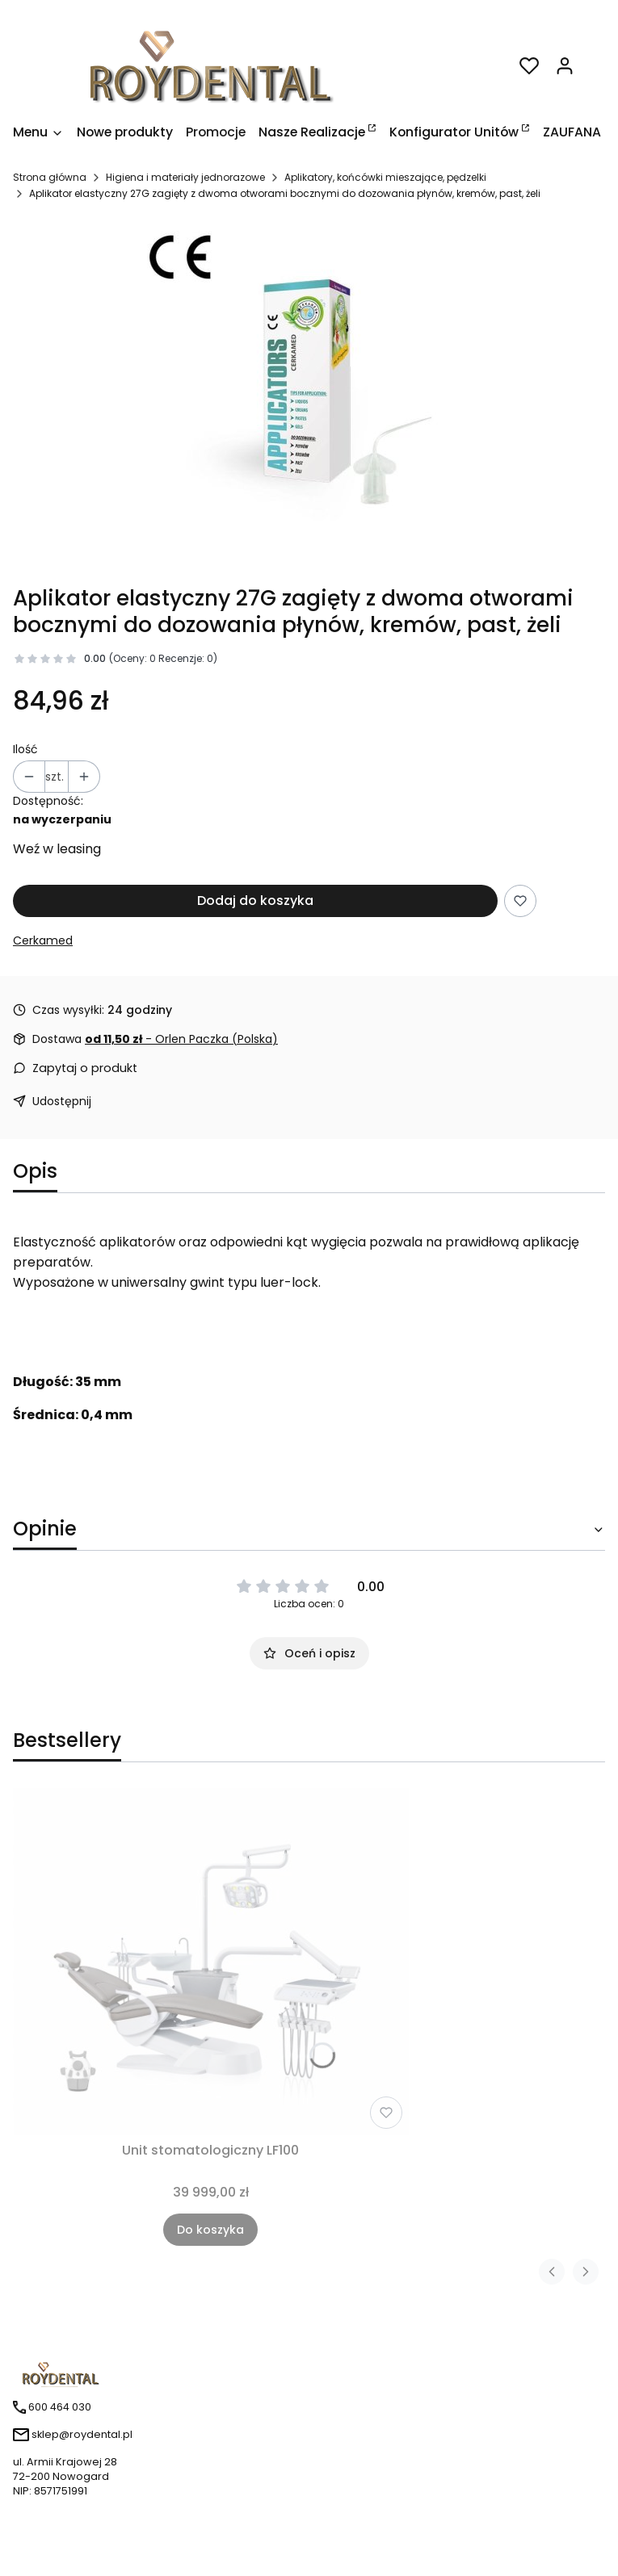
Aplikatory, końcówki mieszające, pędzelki (385, 177)
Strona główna (49, 177)
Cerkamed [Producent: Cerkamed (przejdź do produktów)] (43, 940)
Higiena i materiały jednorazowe (185, 177)
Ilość (25, 749)
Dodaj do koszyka (255, 900)
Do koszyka (210, 2230)
